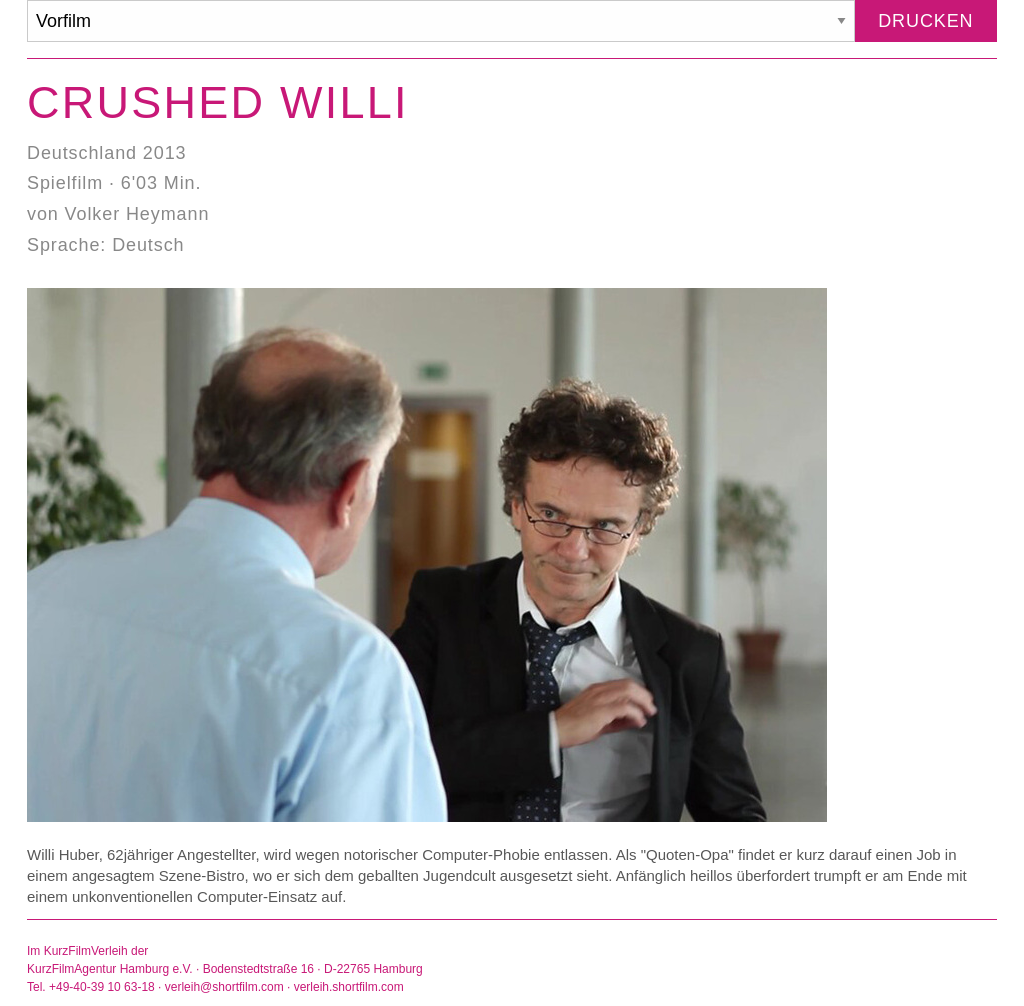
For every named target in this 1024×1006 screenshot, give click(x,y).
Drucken (925, 21)
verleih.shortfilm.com (349, 987)
